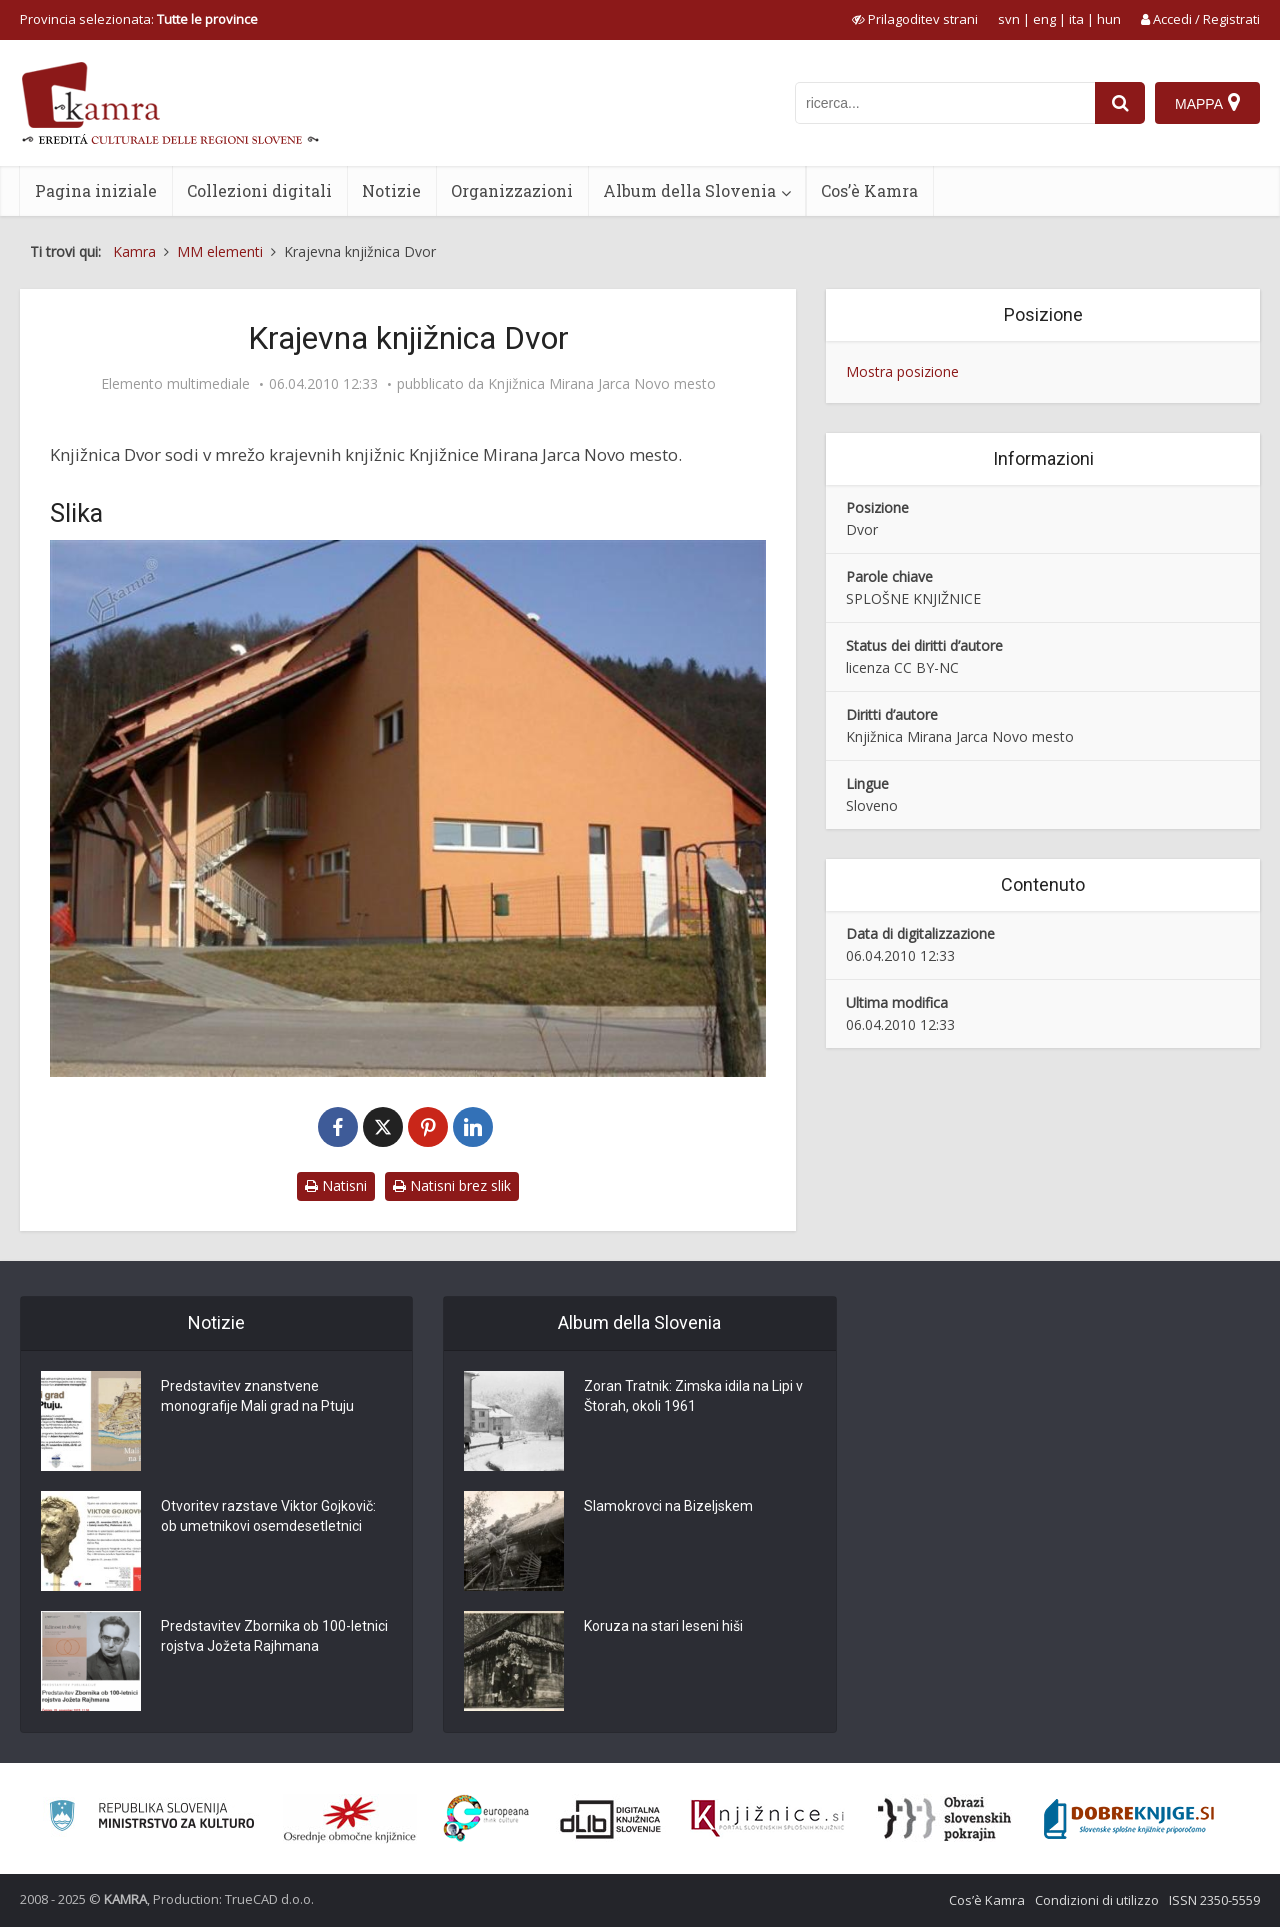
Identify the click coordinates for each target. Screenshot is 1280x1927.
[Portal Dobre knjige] (1129, 1819)
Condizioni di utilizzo (1097, 1900)
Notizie (391, 190)
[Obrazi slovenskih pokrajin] (944, 1819)
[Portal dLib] (611, 1819)
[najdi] (1120, 103)
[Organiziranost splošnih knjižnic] (350, 1819)
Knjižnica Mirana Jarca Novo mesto (602, 384)
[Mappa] (1207, 103)
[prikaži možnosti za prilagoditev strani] (915, 19)
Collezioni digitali (259, 190)
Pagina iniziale (96, 190)
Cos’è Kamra (869, 190)
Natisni (336, 1185)
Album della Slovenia (689, 190)
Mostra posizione (902, 371)
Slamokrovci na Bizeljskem (668, 1506)
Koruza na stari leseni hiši (663, 1626)
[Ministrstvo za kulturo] (151, 1818)
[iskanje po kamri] (945, 103)
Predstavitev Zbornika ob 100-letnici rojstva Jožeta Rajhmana (274, 1636)
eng (1044, 19)
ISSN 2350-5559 (1214, 1900)
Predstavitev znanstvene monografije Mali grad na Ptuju (257, 1396)
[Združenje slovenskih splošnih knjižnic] (767, 1819)
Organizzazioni (512, 190)
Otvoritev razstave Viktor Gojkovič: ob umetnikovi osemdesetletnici (268, 1516)
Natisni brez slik (452, 1185)
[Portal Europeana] (486, 1818)
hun (1109, 19)
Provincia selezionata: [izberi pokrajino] (139, 19)
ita (1076, 19)
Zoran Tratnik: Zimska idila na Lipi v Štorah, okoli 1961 (693, 1396)
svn (1009, 19)
